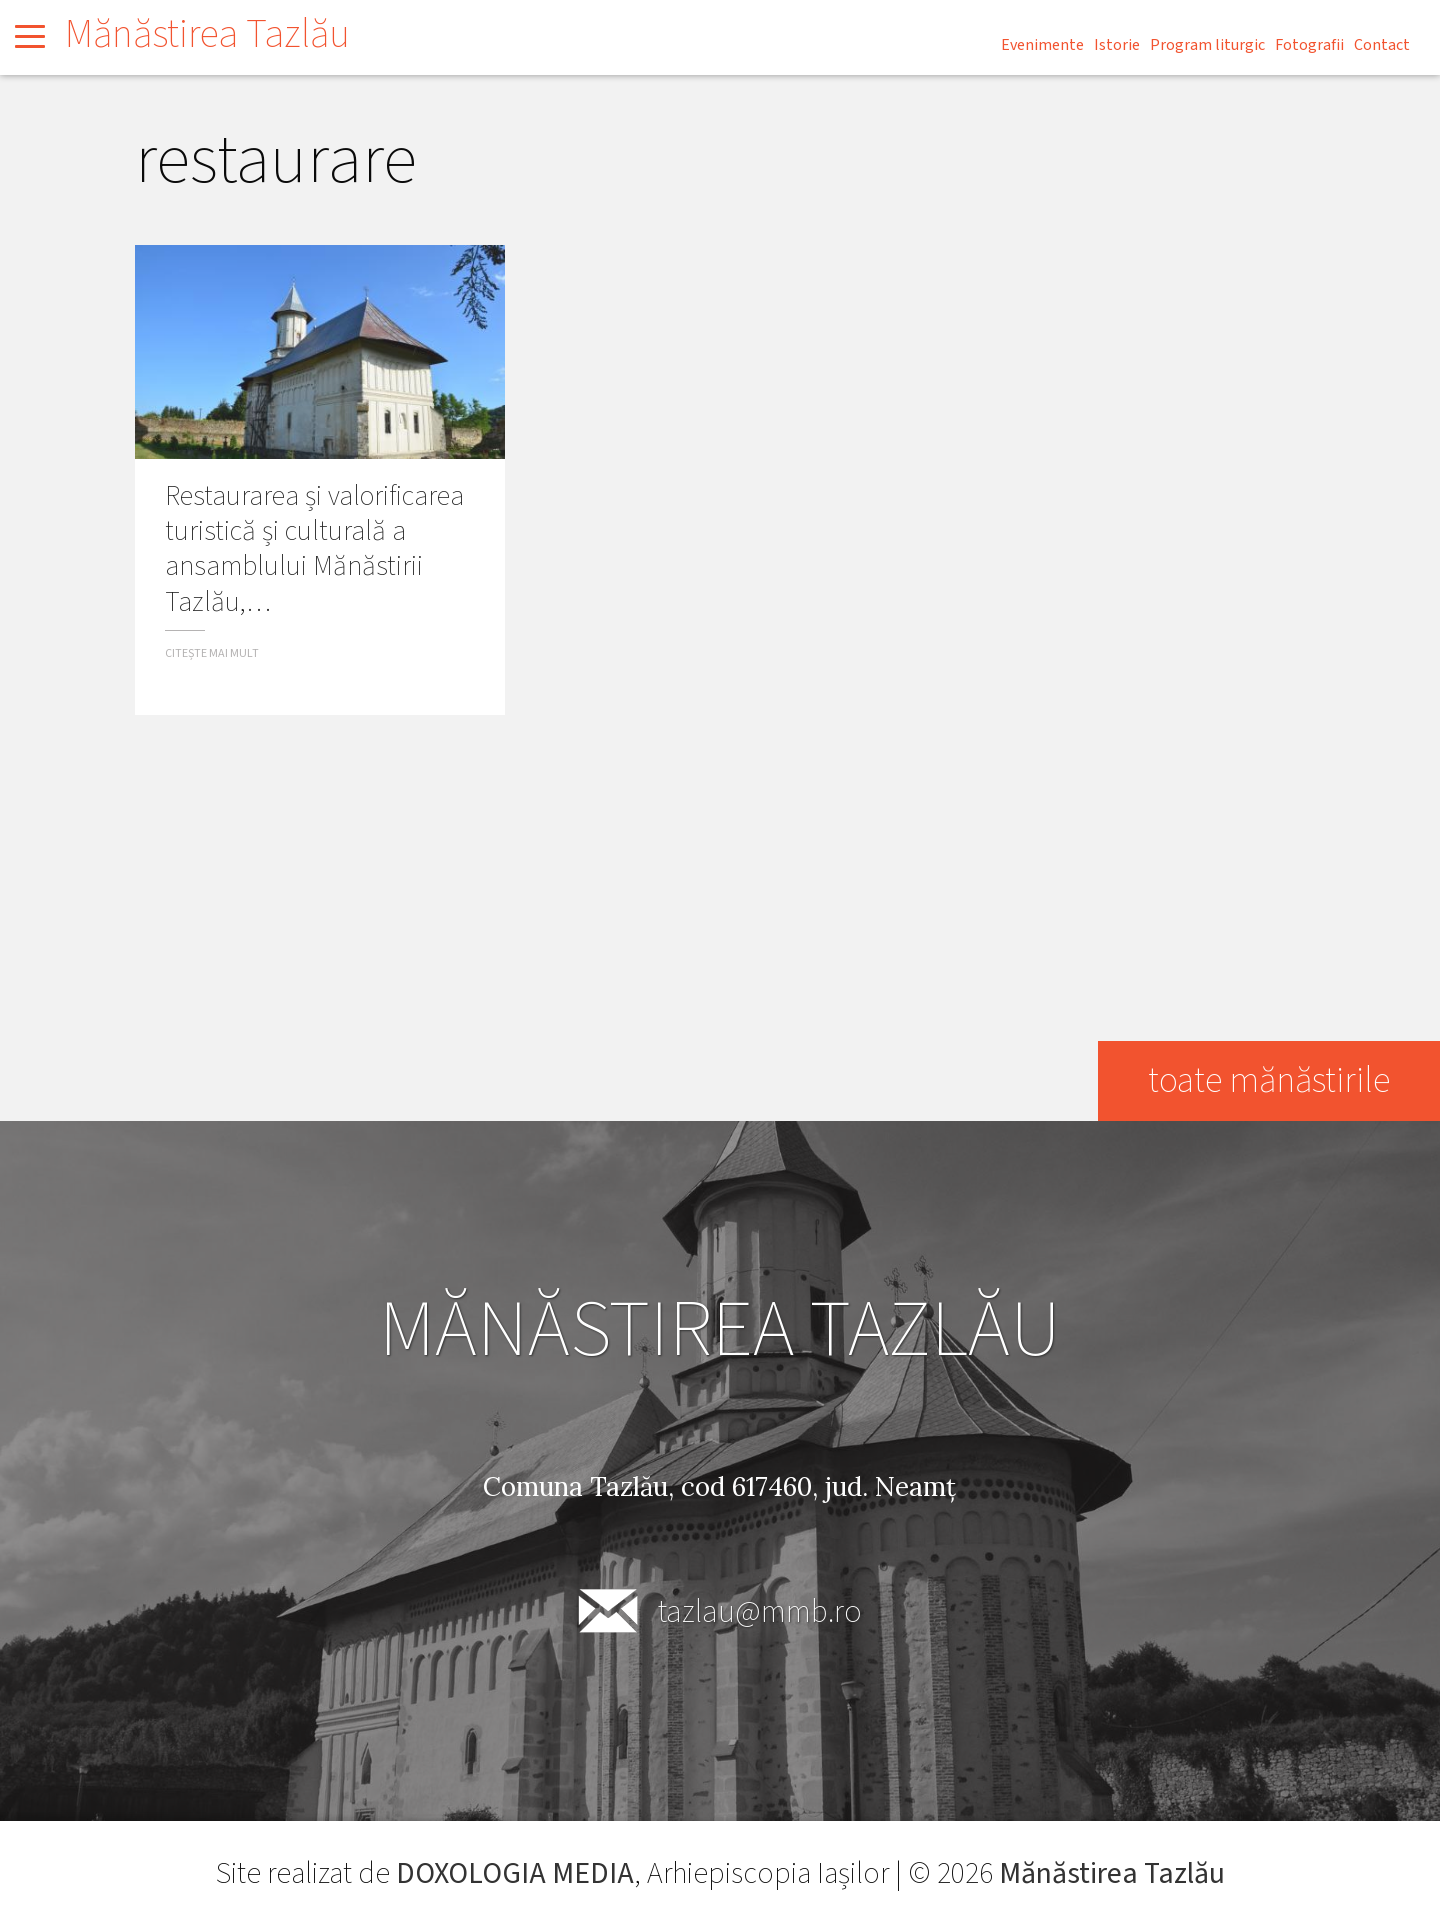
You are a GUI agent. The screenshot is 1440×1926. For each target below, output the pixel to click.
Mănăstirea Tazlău (207, 34)
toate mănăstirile (1268, 1080)
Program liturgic (1207, 45)
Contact (1382, 45)
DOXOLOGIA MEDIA (514, 1873)
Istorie (1117, 45)
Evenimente (1042, 45)
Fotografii (1309, 45)
